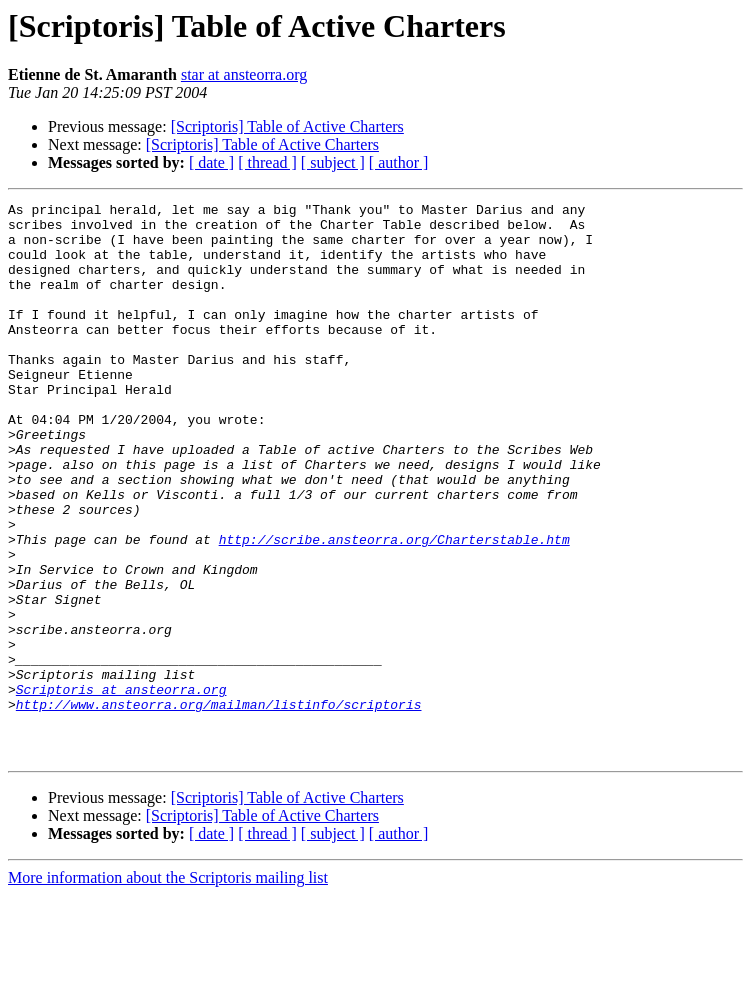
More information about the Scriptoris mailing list (168, 988)
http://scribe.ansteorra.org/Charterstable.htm (394, 608)
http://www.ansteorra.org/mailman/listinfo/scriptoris (219, 806)
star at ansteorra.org (244, 74)
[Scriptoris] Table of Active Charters (287, 126)
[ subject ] (333, 162)
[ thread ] (267, 162)
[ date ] (211, 162)
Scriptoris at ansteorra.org (121, 788)
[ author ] (399, 162)
